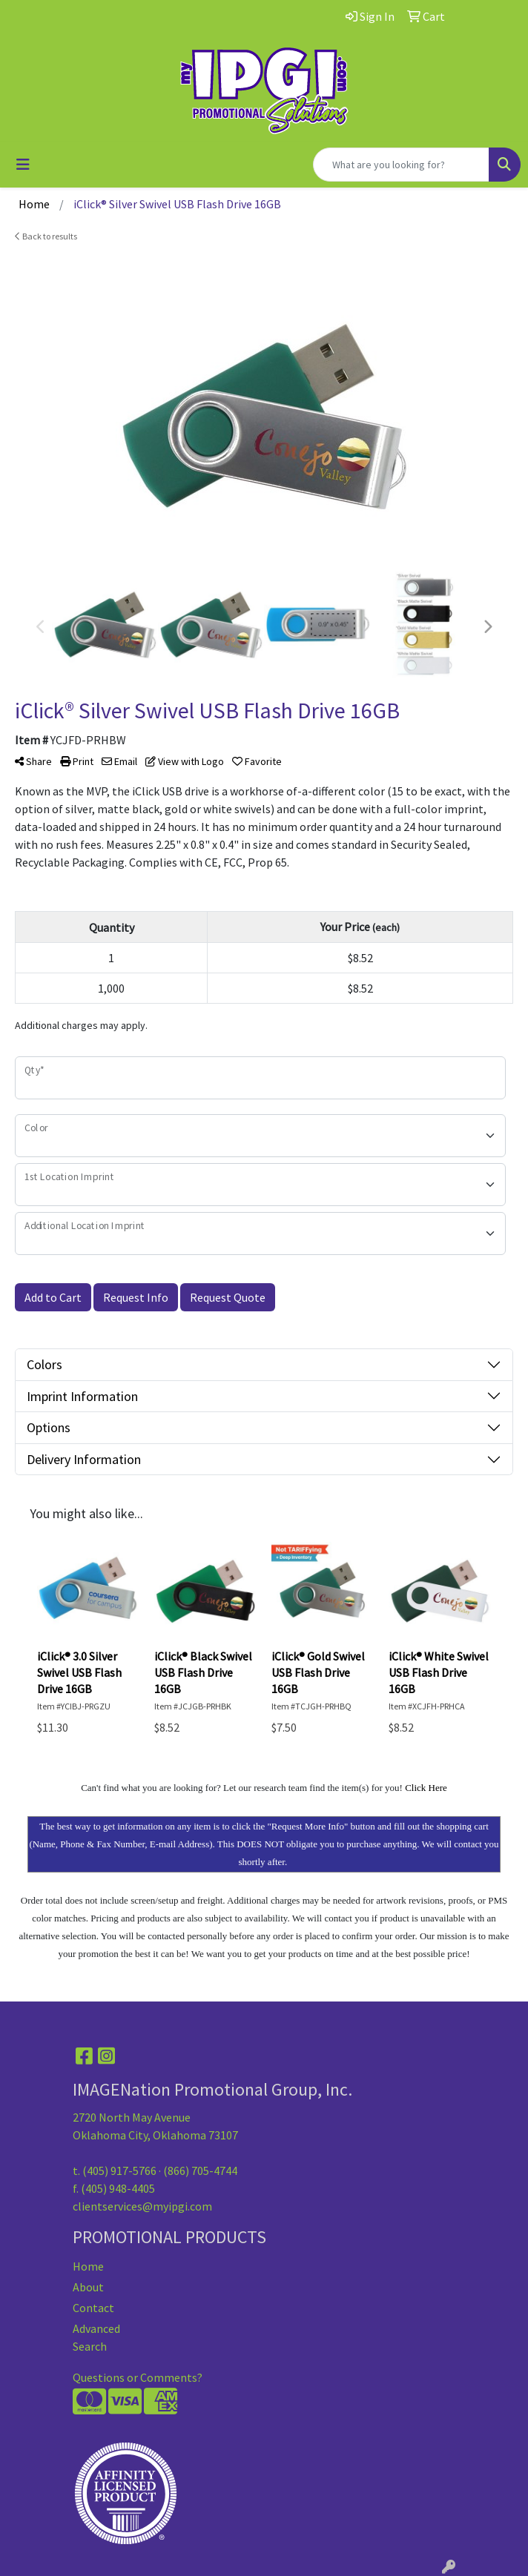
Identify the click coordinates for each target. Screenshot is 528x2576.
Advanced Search (96, 2337)
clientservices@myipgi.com (142, 2206)
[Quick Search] (401, 165)
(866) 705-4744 (200, 2170)
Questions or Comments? (137, 2377)
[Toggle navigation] (23, 164)
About (88, 2286)
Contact (93, 2307)
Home (88, 2266)
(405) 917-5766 (119, 2170)
